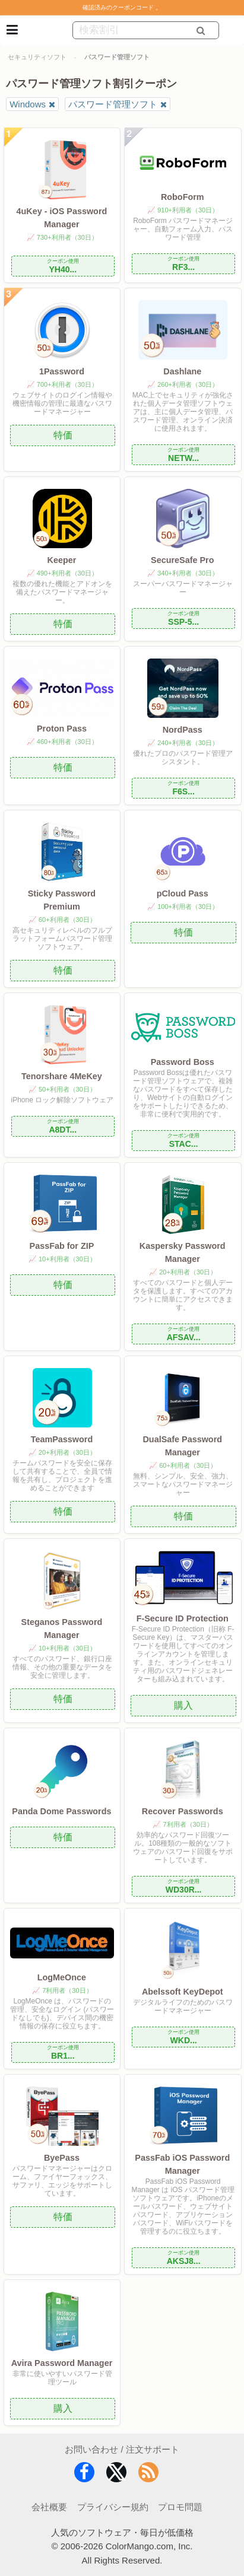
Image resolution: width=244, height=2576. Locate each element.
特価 (62, 435)
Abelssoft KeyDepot (182, 1991)
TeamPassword (62, 1439)
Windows (27, 104)
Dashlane (182, 371)
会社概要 (49, 2507)
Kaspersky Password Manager (183, 1252)
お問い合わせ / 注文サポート (122, 2449)
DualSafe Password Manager (182, 1446)
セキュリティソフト (37, 57)
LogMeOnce (61, 1977)
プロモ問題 (180, 2507)
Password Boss (182, 1062)
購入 (183, 1705)
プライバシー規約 (112, 2507)
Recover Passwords (182, 1811)
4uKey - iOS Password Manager (62, 217)
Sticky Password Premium (62, 900)
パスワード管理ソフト (112, 104)
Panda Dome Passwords (61, 1811)
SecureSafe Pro (182, 560)
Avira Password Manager (62, 2363)
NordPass (182, 729)
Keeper (62, 560)
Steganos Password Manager (62, 1628)
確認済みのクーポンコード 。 (122, 7)
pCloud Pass (182, 893)
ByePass (62, 2157)
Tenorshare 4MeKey (61, 1076)
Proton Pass (62, 728)
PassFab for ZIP (62, 1246)
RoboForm (182, 197)
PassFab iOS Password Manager (182, 2164)
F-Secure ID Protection (183, 1618)
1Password (61, 371)
